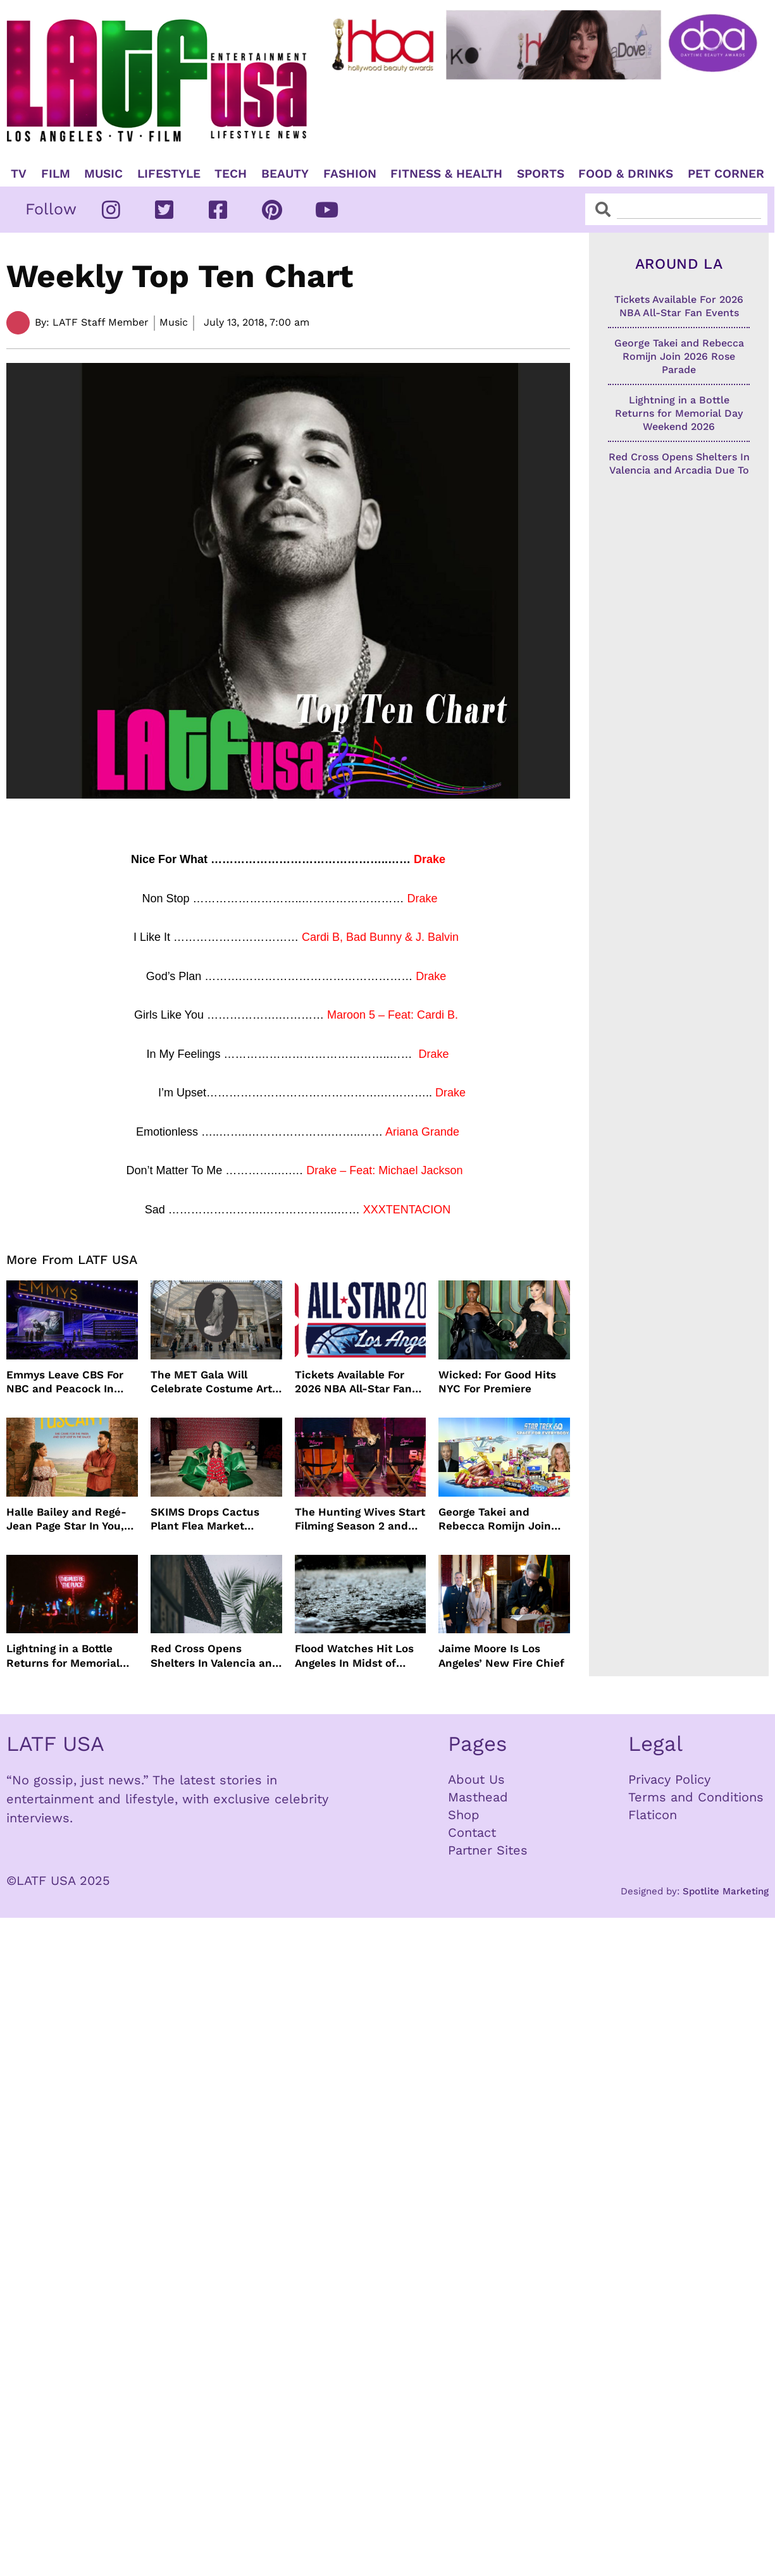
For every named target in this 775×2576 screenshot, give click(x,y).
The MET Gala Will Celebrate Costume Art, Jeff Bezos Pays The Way (216, 1381)
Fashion (349, 174)
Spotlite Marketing (726, 1891)
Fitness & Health (446, 174)
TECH (230, 174)
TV (19, 174)
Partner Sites (488, 1850)
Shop (464, 1814)
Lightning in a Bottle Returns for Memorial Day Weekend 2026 (63, 1655)
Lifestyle (169, 174)
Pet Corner (726, 174)
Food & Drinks (625, 174)
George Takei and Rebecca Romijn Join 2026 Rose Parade (494, 1519)
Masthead (478, 1797)
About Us (476, 1779)
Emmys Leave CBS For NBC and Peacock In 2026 (64, 1381)
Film (55, 174)
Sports (540, 174)
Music (103, 174)
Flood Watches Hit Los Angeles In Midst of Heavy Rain (354, 1655)
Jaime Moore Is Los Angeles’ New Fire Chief (501, 1655)
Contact (472, 1832)
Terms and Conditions (696, 1797)
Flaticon (652, 1814)
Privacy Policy (669, 1779)
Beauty (285, 174)
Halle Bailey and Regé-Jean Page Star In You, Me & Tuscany (66, 1519)
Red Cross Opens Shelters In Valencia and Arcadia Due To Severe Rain (215, 1655)
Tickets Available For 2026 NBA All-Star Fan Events (353, 1381)
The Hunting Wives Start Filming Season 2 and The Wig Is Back (360, 1519)
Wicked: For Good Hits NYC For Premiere (497, 1381)
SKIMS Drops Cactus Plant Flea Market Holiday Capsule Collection (205, 1519)
